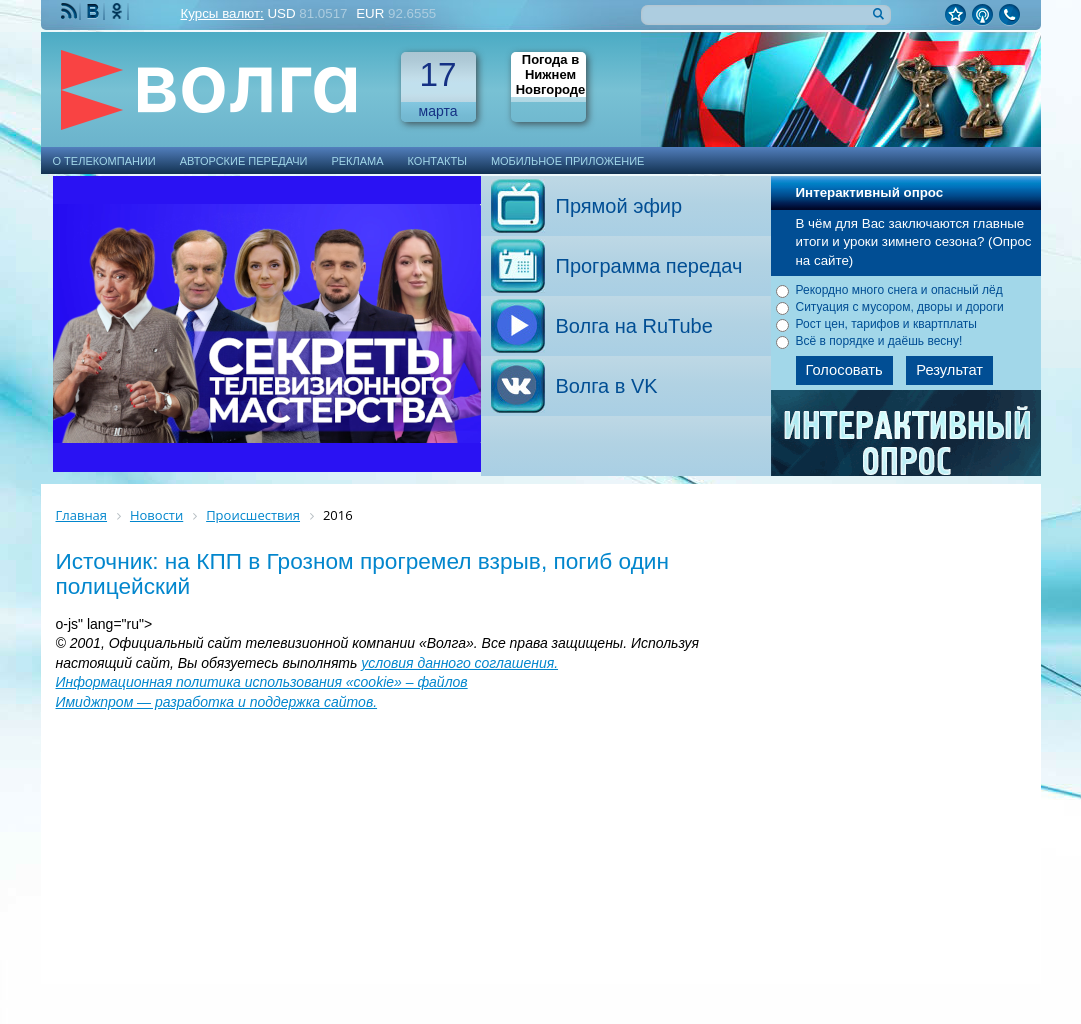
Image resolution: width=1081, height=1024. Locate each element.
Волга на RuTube (634, 326)
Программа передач (649, 266)
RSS (71, 11)
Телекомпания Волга (218, 89)
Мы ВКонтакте (95, 11)
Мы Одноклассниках (119, 11)
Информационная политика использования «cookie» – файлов (262, 682)
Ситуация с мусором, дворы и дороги (900, 307)
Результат (949, 370)
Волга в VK (607, 386)
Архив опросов (907, 440)
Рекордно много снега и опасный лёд (899, 290)
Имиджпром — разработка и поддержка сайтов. (217, 702)
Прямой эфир (619, 206)
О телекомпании (104, 161)
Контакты (437, 161)
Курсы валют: (222, 13)
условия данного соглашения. (459, 663)
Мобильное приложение (568, 161)
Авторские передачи (244, 161)
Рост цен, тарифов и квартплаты (887, 324)
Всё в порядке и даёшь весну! (879, 341)
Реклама (357, 161)
